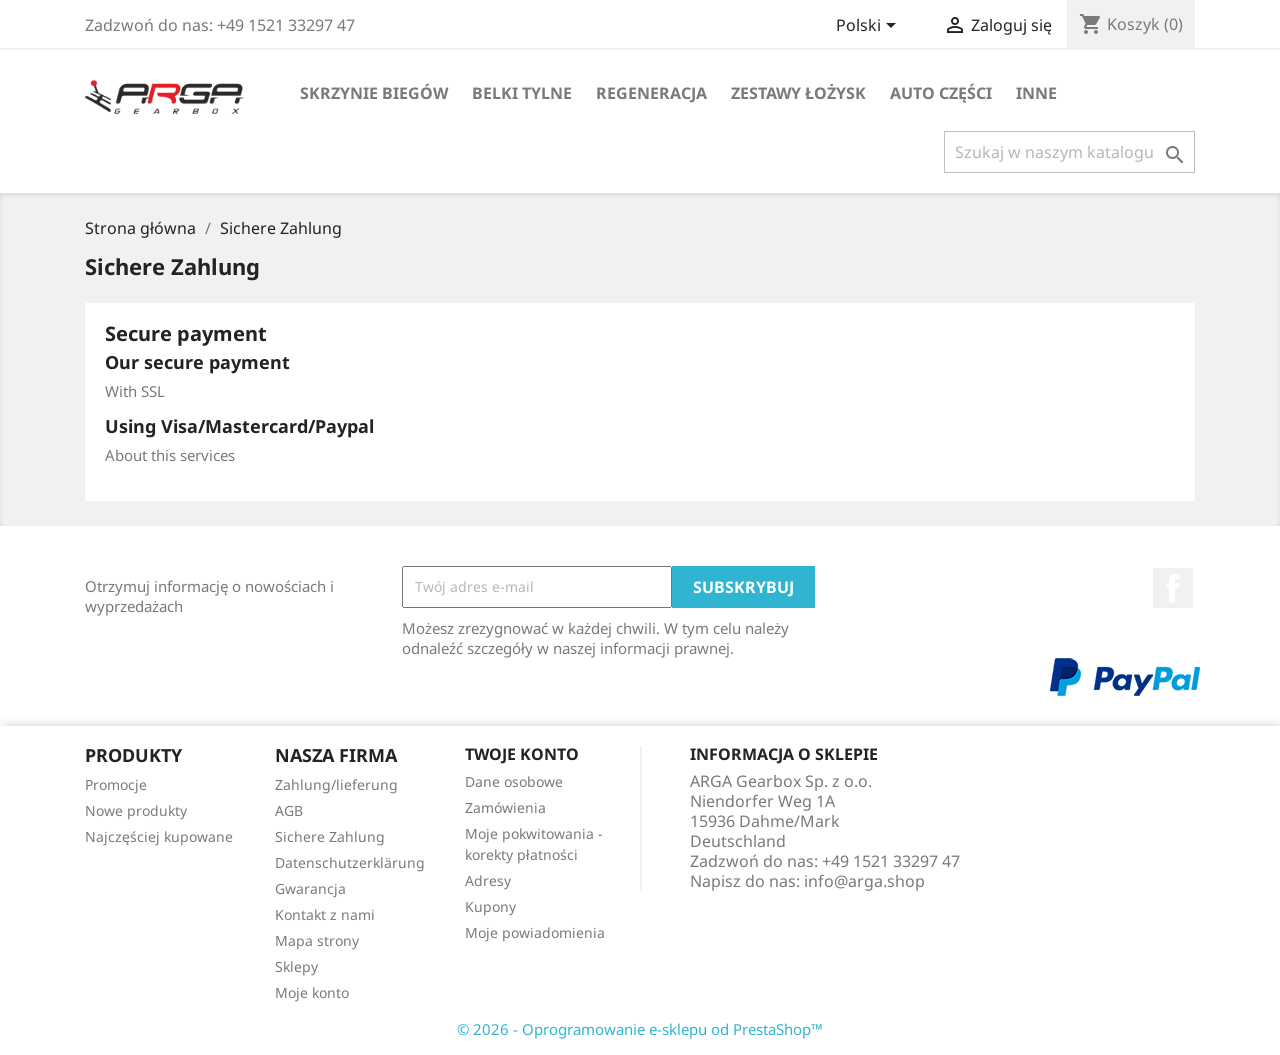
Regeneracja (651, 93)
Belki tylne (522, 93)
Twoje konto (522, 754)
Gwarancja (310, 888)
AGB (289, 810)
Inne (1036, 93)
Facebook (1173, 588)
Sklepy (296, 966)
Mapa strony (317, 940)
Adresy (488, 880)
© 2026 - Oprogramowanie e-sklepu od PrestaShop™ (640, 1029)
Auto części (941, 93)
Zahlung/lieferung (336, 784)
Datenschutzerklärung (350, 862)
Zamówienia (505, 807)
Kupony (490, 906)
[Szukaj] (1069, 152)
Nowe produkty (136, 810)
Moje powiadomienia (535, 932)
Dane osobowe (514, 781)
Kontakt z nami (325, 914)
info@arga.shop (864, 881)
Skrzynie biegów (374, 93)
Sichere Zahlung (330, 836)
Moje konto (312, 992)
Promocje (116, 784)
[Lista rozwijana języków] (869, 27)
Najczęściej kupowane (159, 836)
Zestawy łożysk (798, 93)
